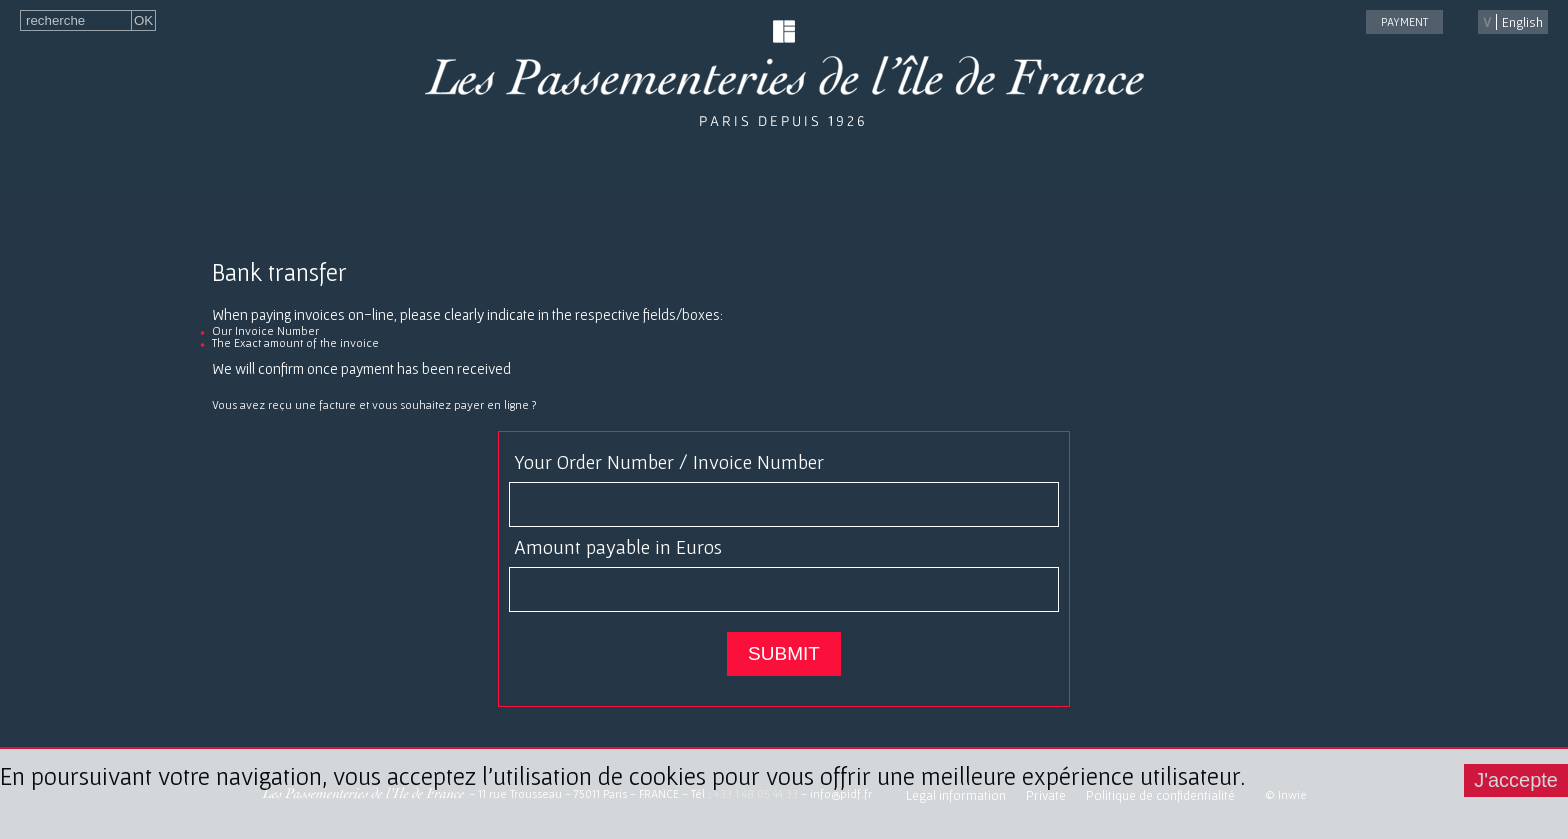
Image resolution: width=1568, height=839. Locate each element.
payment (1404, 21)
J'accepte (1516, 780)
